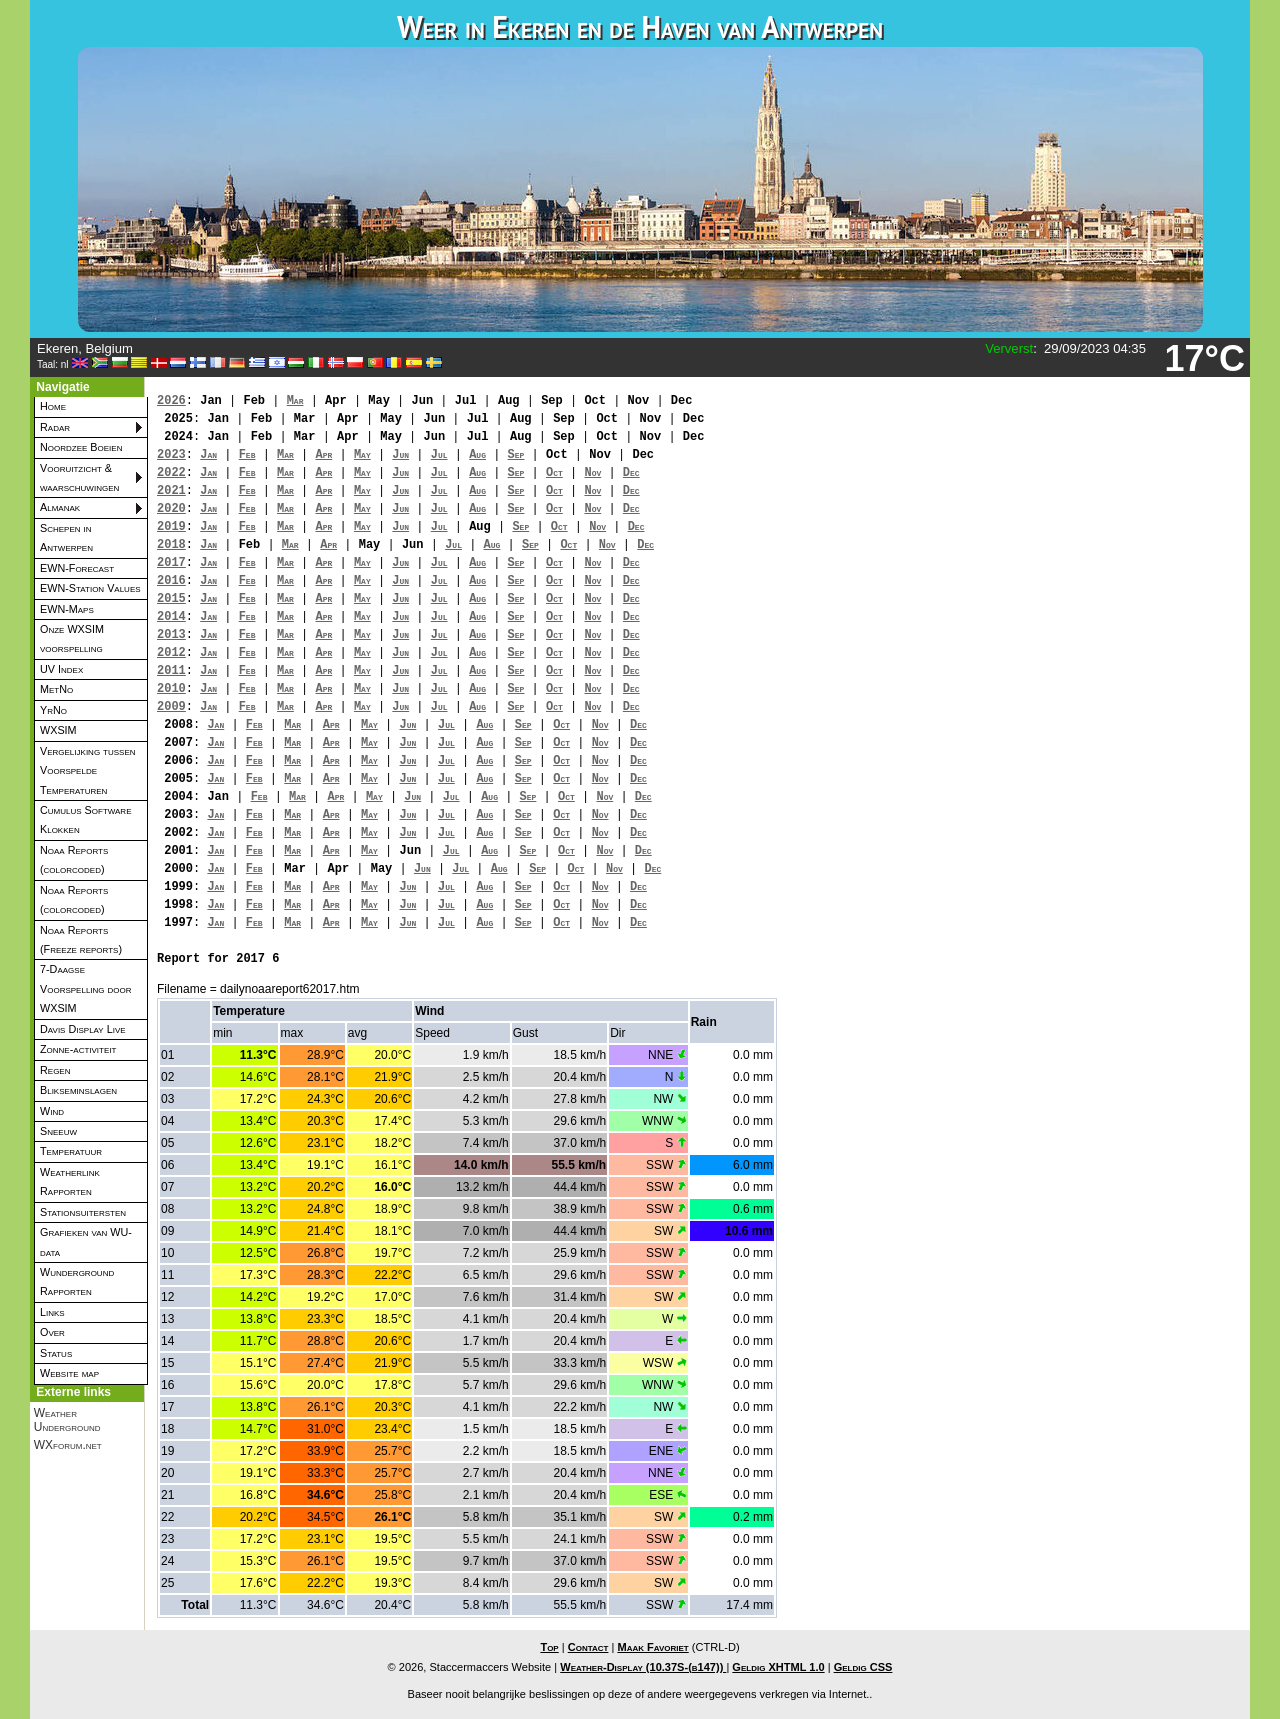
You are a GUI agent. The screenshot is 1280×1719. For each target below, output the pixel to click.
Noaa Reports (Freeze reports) (81, 939)
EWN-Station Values (90, 588)
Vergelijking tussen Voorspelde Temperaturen (88, 770)
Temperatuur (71, 1151)
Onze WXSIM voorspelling (72, 638)
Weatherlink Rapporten (70, 1181)
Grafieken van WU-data (86, 1241)
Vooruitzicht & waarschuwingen (79, 477)
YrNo (53, 710)
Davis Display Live (83, 1029)
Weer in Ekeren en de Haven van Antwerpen (640, 26)
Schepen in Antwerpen (66, 537)
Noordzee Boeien (81, 447)
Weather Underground (67, 1420)
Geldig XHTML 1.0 (778, 1667)
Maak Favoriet (652, 1647)
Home (53, 406)
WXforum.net (68, 1445)
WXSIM (58, 730)
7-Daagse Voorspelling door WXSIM (86, 988)
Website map (69, 1373)
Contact (588, 1647)
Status (56, 1353)
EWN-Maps (67, 609)
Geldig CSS (863, 1667)
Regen (55, 1070)
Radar (55, 427)
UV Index (61, 669)
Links (52, 1312)
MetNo (56, 689)
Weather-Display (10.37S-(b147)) (643, 1667)
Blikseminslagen (78, 1090)
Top (549, 1647)
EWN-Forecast (77, 568)
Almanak (60, 507)
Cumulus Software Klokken (85, 819)
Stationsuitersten (83, 1212)
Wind (52, 1111)
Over (52, 1332)
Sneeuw (58, 1131)
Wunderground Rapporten (77, 1281)
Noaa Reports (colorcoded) (74, 859)
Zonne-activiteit (78, 1049)
